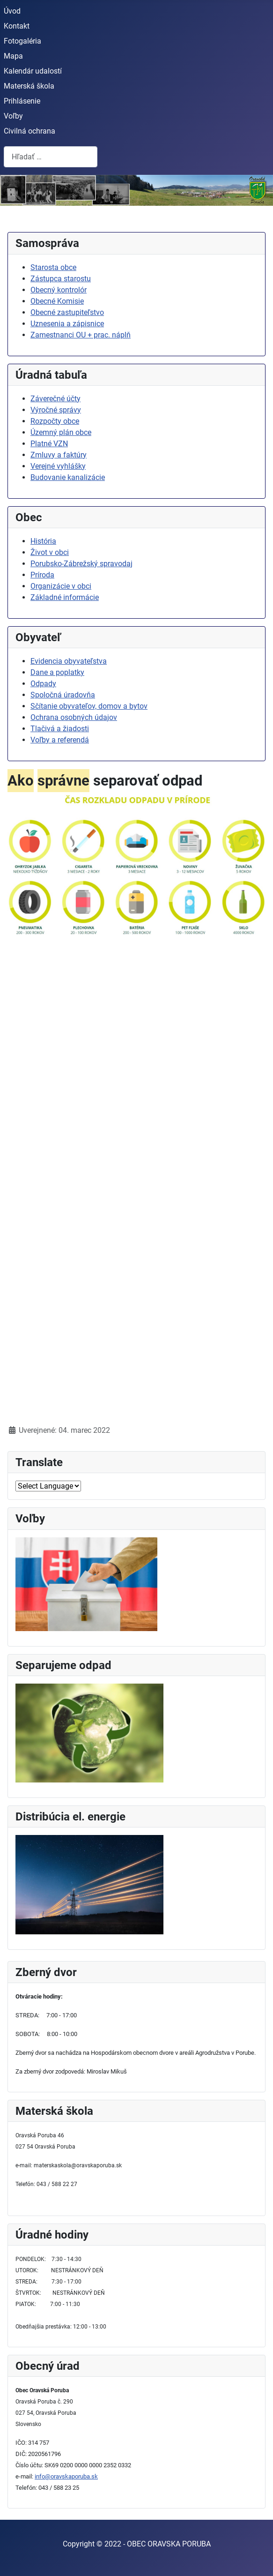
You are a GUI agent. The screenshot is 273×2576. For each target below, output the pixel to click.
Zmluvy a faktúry (58, 454)
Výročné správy (55, 409)
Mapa (13, 56)
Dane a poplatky (57, 672)
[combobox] (50, 156)
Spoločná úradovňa (62, 694)
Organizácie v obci (60, 586)
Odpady (43, 683)
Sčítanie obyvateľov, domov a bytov (89, 706)
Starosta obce (53, 267)
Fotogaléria (22, 41)
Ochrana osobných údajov (73, 717)
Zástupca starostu (60, 278)
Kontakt (17, 26)
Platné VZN (49, 443)
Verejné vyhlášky (58, 466)
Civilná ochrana (29, 131)
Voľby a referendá (59, 739)
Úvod (12, 11)
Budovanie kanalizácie (67, 477)
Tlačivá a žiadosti (59, 728)
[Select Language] (48, 1486)
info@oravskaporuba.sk (66, 2476)
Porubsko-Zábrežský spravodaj (81, 563)
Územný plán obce (60, 432)
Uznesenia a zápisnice (67, 323)
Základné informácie (64, 597)
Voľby (13, 116)
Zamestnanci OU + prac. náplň (80, 334)
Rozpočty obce (54, 421)
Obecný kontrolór (58, 289)
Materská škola (29, 86)
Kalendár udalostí (33, 71)
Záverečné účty (55, 398)
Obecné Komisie (57, 301)
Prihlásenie (22, 101)
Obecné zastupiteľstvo (67, 312)
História (43, 541)
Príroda (42, 574)
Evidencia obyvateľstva (68, 661)
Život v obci (49, 552)
